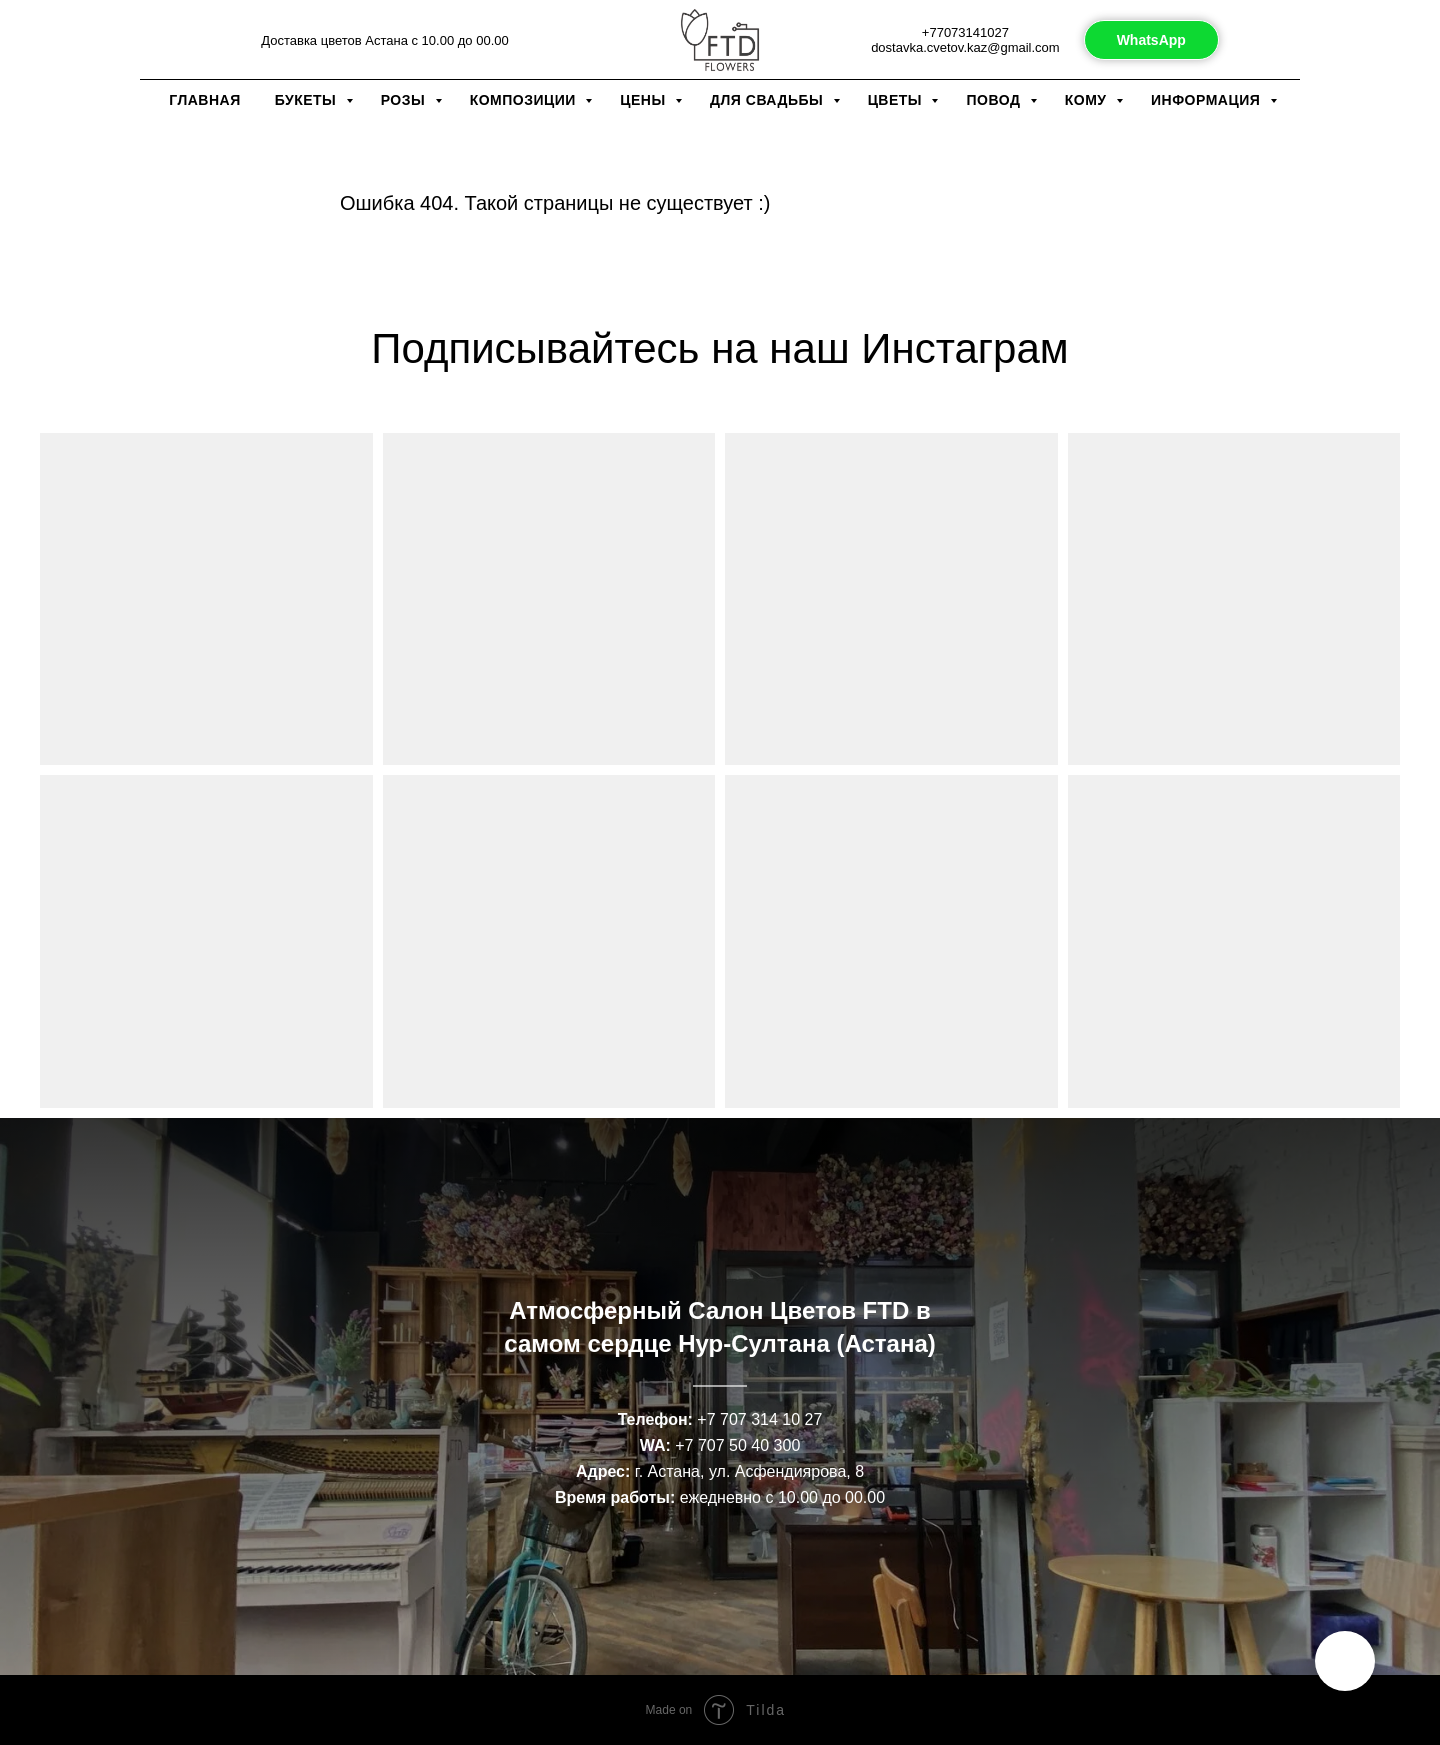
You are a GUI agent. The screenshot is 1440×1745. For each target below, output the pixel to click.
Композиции (525, 100)
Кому (1088, 100)
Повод (995, 100)
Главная (204, 100)
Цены (645, 100)
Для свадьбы (769, 100)
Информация (1208, 100)
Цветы (897, 100)
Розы (405, 100)
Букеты (308, 100)
